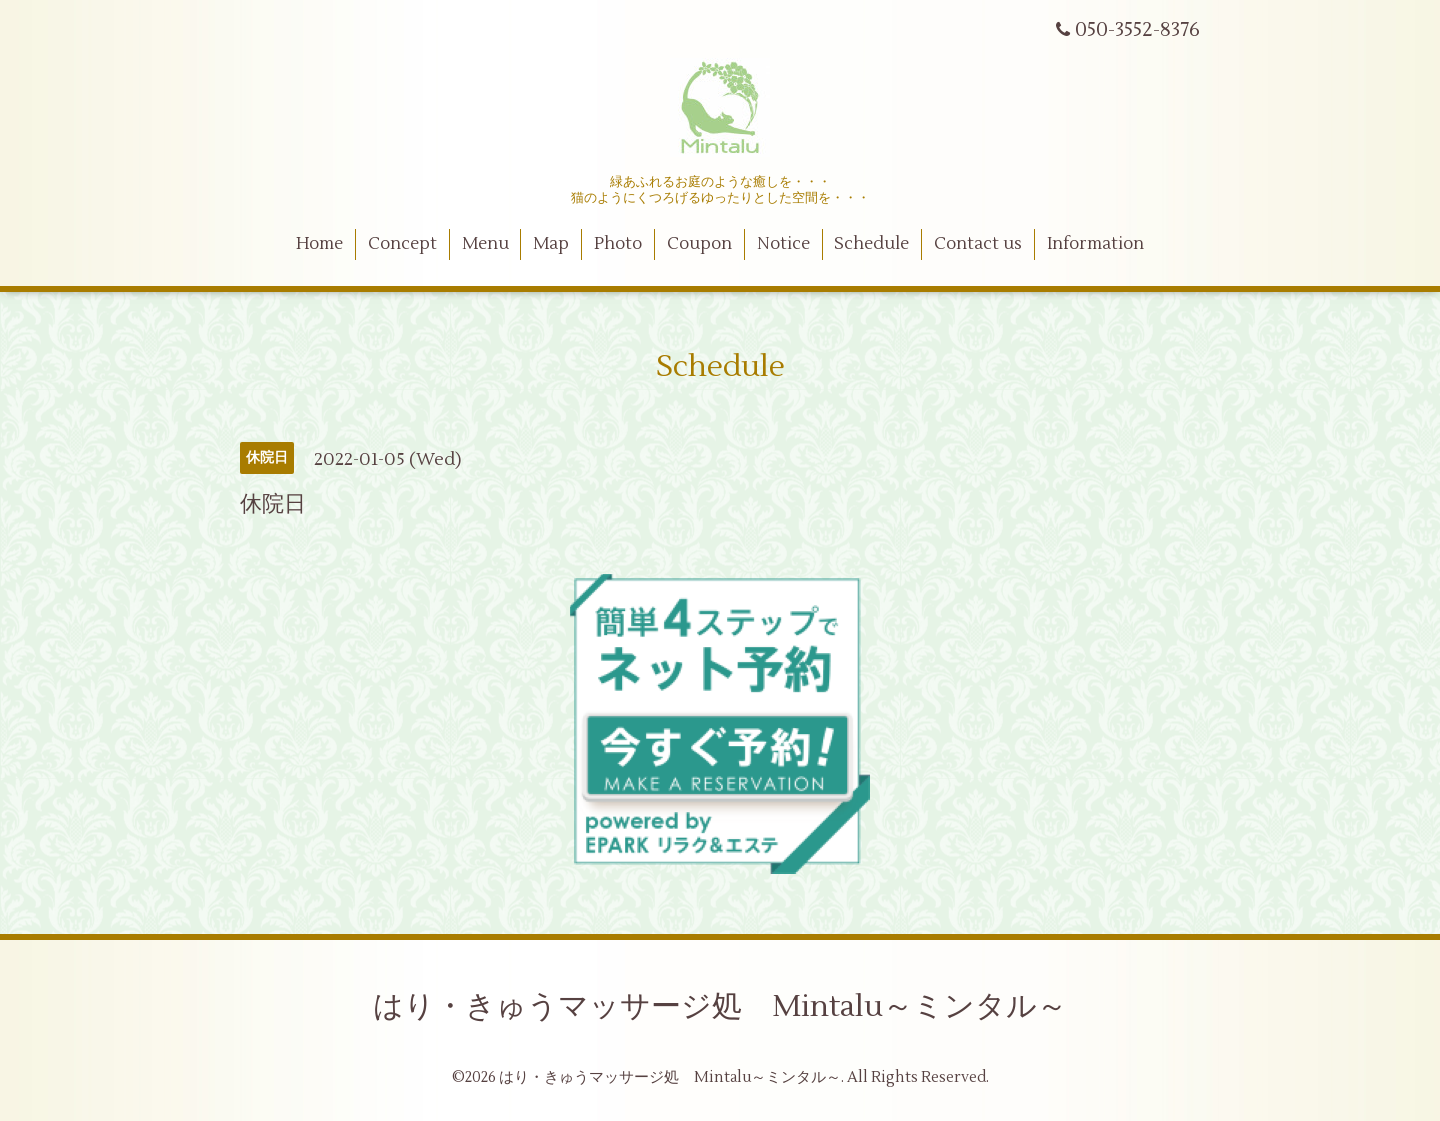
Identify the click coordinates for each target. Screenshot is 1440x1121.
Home (319, 244)
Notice (783, 244)
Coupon (699, 244)
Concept (402, 244)
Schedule (871, 244)
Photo (618, 244)
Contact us (978, 244)
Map (551, 244)
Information (1095, 244)
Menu (485, 244)
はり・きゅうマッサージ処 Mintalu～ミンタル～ (720, 1006)
